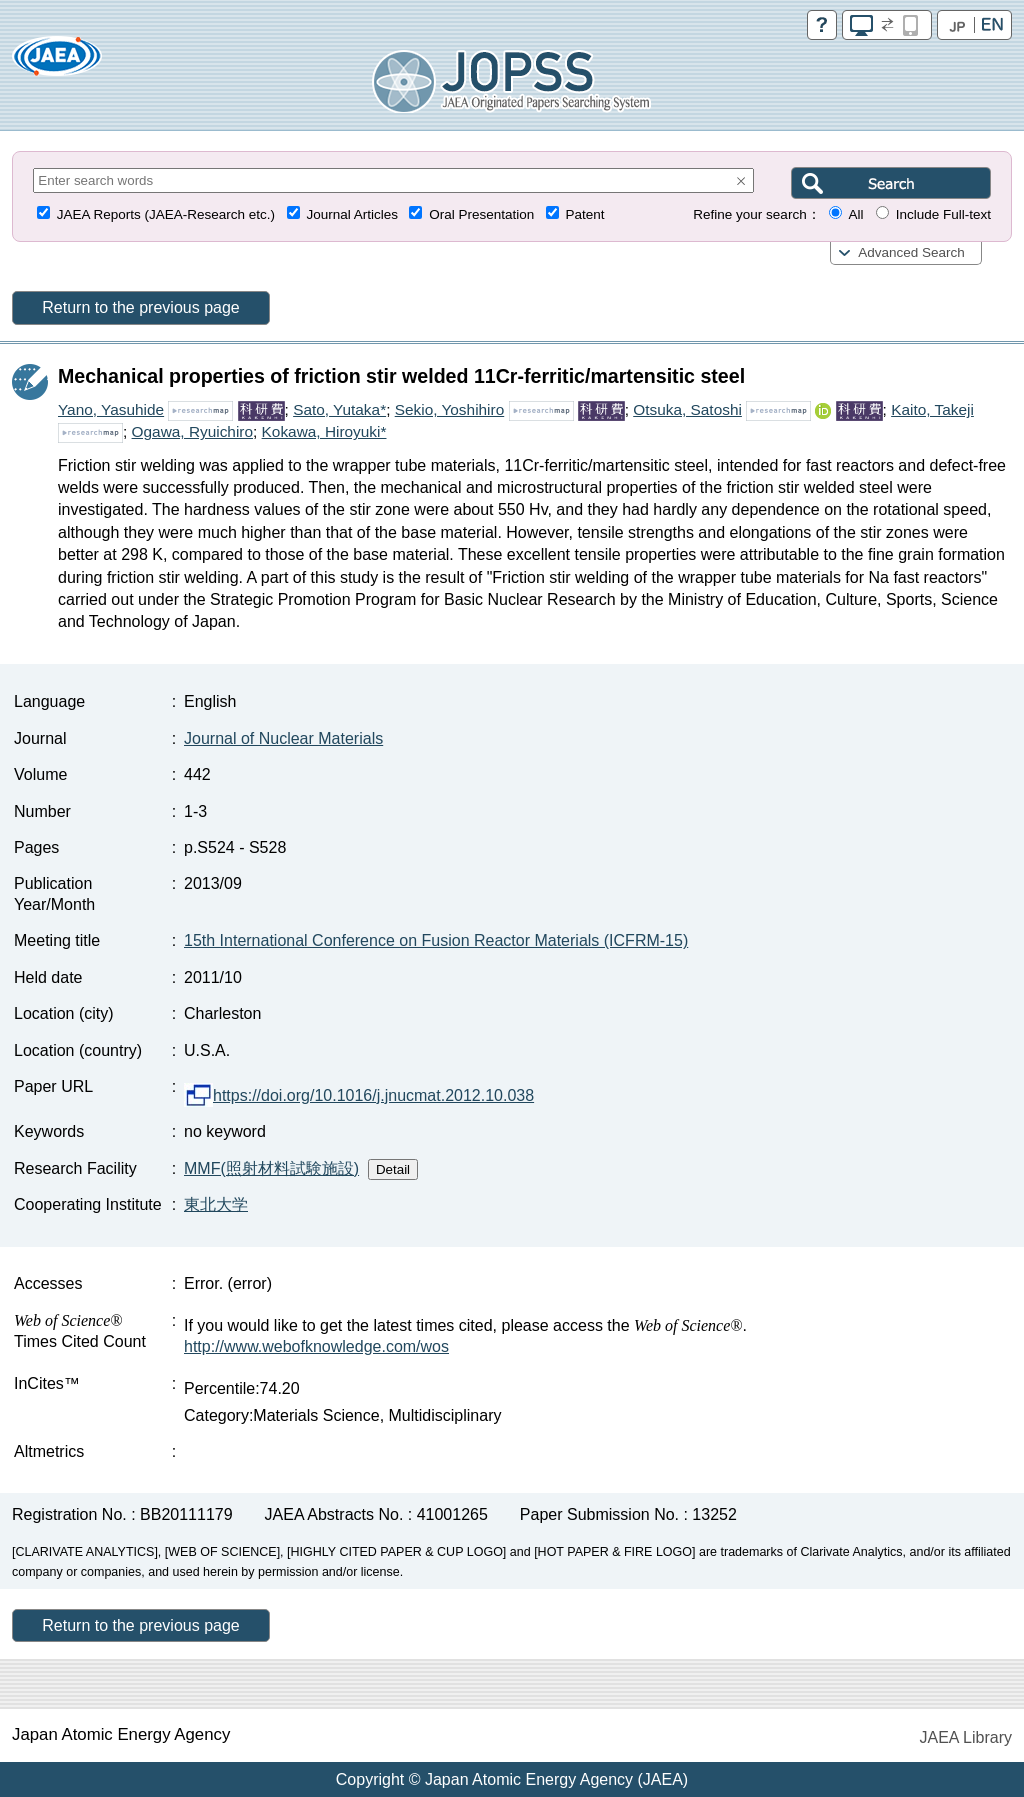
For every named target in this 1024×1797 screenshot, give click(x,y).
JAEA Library (966, 1737)
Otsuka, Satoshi (687, 409)
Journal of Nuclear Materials (283, 738)
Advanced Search (911, 252)
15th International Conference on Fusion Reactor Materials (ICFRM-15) (436, 940)
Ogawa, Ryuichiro (192, 431)
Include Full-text (943, 214)
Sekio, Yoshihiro (450, 409)
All (855, 214)
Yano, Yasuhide (111, 409)
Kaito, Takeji (932, 409)
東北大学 (216, 1204)
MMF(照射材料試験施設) (271, 1168)
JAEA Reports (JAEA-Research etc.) (166, 214)
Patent (585, 214)
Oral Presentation (481, 214)
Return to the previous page (140, 307)
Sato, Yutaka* (339, 409)
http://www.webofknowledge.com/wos (316, 1346)
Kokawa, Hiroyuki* (324, 431)
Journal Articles (352, 214)
